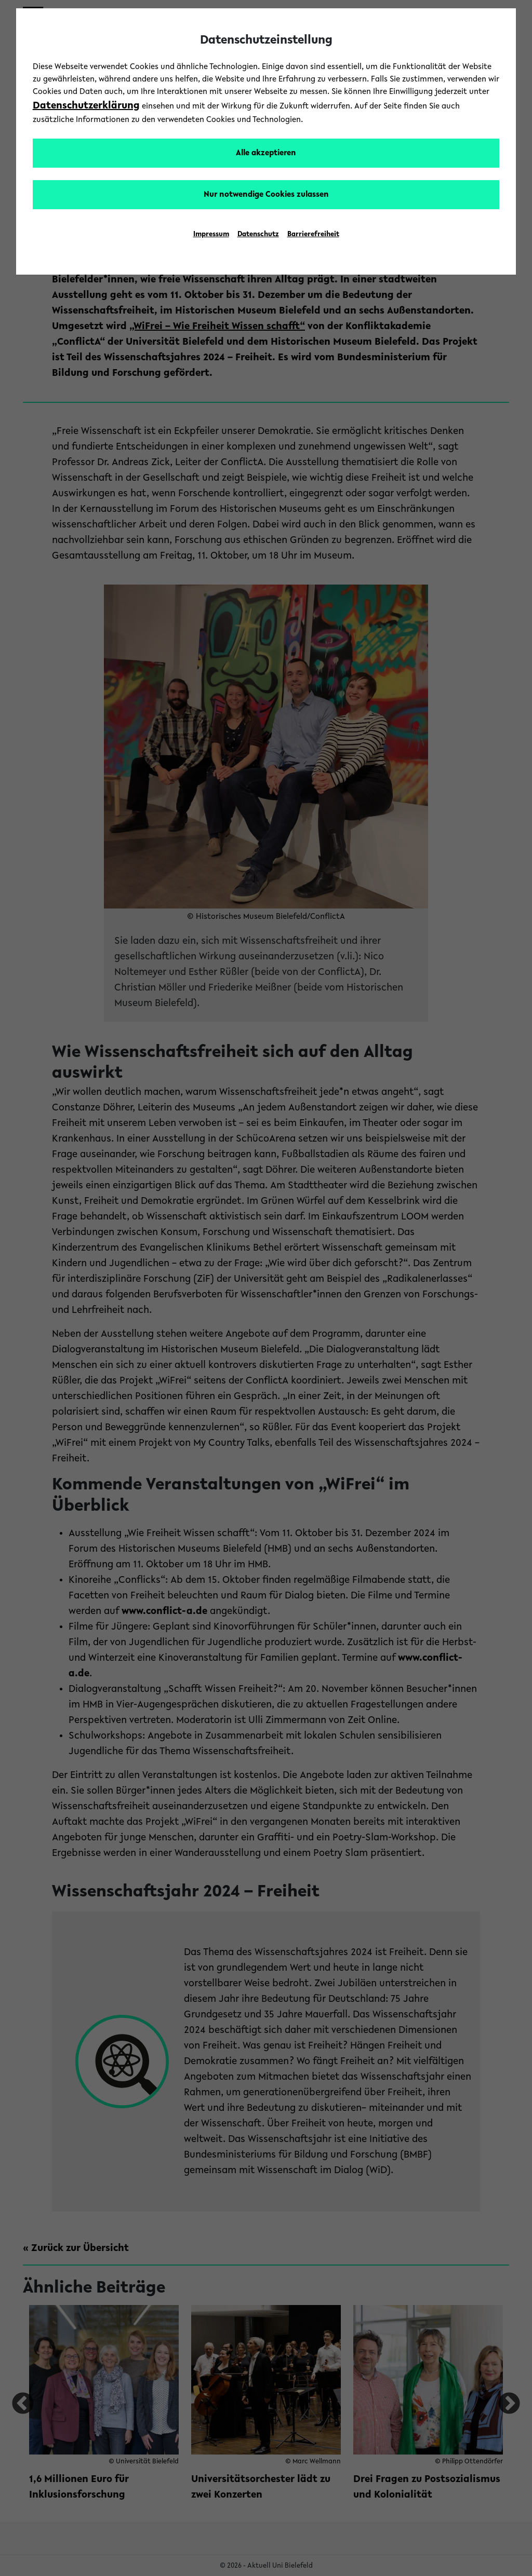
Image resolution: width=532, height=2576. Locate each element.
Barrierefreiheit (313, 234)
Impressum (211, 234)
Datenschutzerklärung (86, 106)
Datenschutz (258, 234)
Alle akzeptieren (266, 153)
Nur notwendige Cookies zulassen (266, 195)
